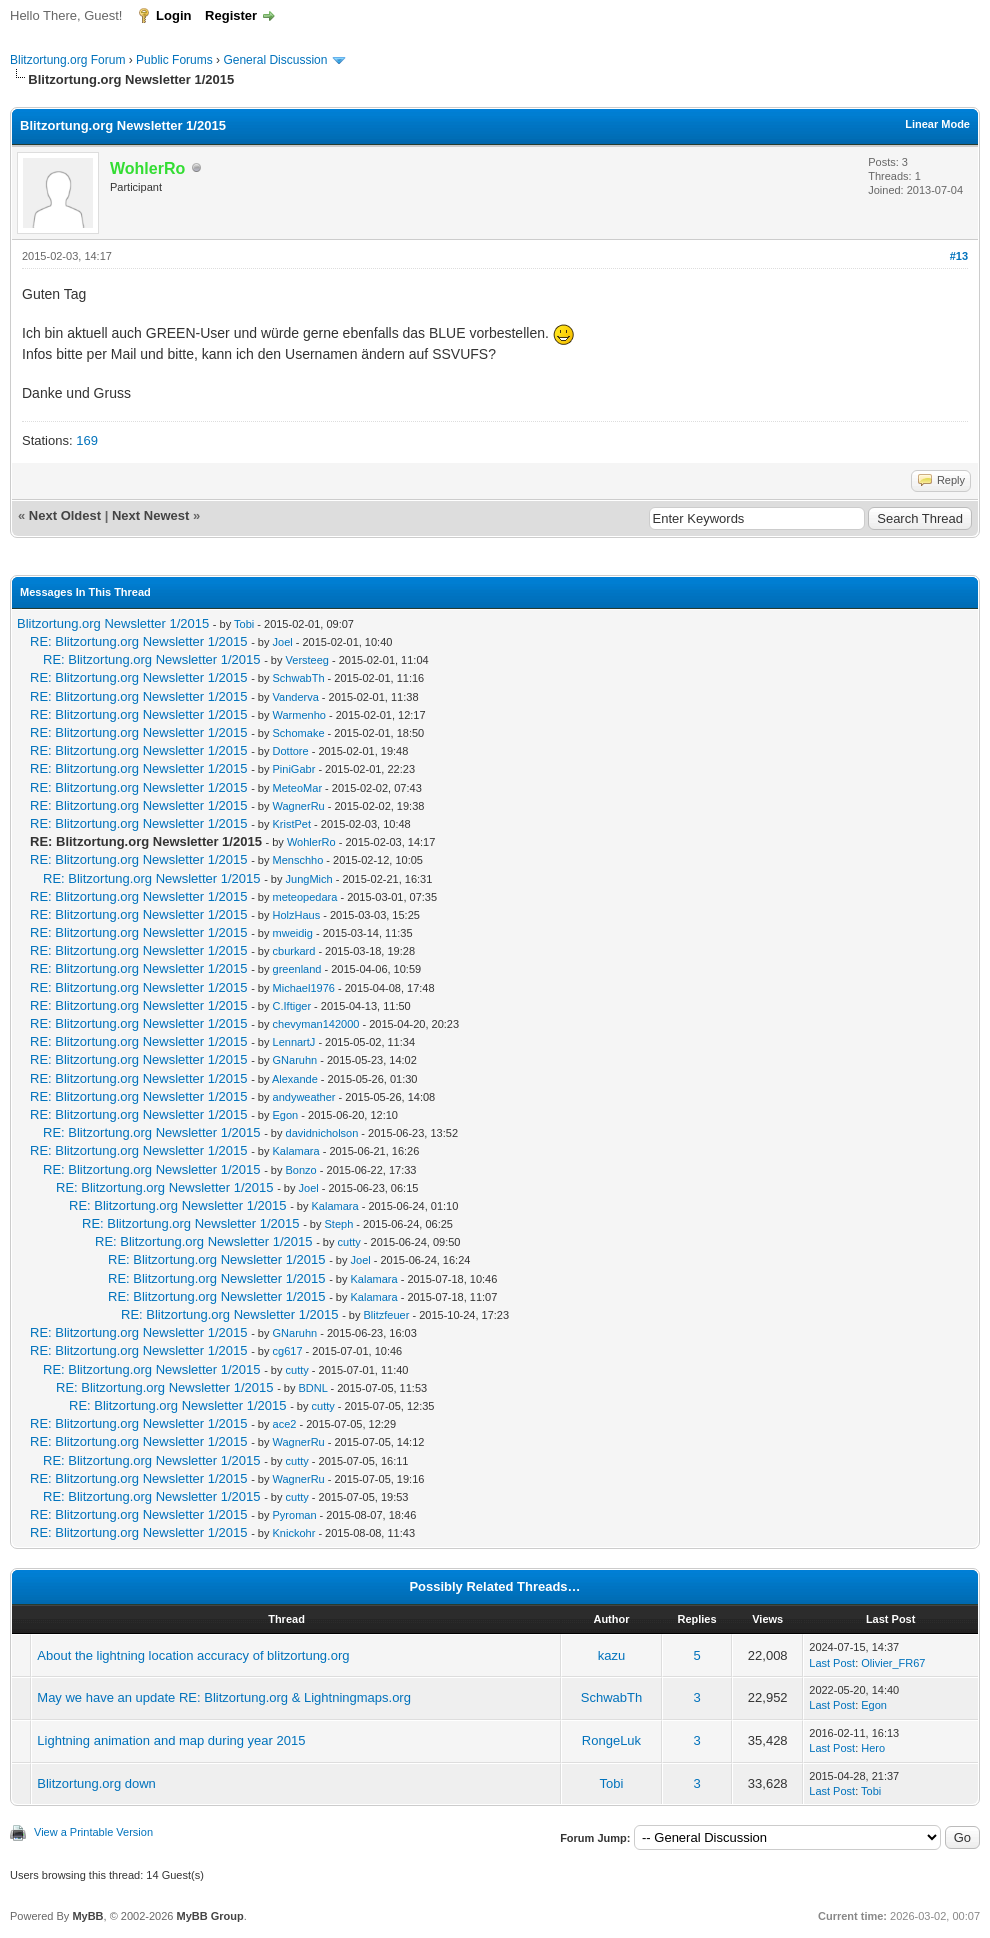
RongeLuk (611, 1740)
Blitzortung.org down (96, 1783)
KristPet (292, 824)
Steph (339, 1224)
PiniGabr (294, 769)
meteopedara (305, 897)
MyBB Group (209, 1916)
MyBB (87, 1916)
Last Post (832, 1663)
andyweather (304, 1097)
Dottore (291, 751)
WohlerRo (311, 842)
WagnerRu (299, 806)
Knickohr (294, 1533)
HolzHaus (297, 915)
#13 (959, 256)
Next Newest (150, 515)
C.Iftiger (292, 1006)
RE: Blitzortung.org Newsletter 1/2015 (139, 641)
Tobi (244, 624)
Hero (873, 1748)
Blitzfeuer (387, 1315)
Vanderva (296, 697)
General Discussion (275, 60)
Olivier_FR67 (893, 1663)
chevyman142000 (316, 1024)
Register (231, 15)
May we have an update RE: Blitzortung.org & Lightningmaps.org (224, 1697)
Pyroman (295, 1515)
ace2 (285, 1424)
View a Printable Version (93, 1832)
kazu (611, 1655)
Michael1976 (304, 988)
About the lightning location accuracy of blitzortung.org (193, 1655)
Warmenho (299, 715)
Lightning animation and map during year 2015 (171, 1740)
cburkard (294, 951)
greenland (297, 969)
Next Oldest (65, 515)
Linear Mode (937, 124)
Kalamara (296, 1151)
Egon (286, 1115)
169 (87, 440)
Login (173, 15)
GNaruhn (295, 1060)
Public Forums (174, 60)
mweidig (293, 933)
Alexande (295, 1079)
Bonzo (301, 1170)
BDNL (313, 1388)
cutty (349, 1242)
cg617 (288, 1351)
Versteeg (307, 660)
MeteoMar (298, 788)
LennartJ (294, 1042)
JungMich (309, 879)
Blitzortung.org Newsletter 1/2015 (113, 623)
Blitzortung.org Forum (67, 60)
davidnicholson (322, 1133)
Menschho (298, 860)
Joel (283, 642)
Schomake (299, 733)
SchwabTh (299, 678)
